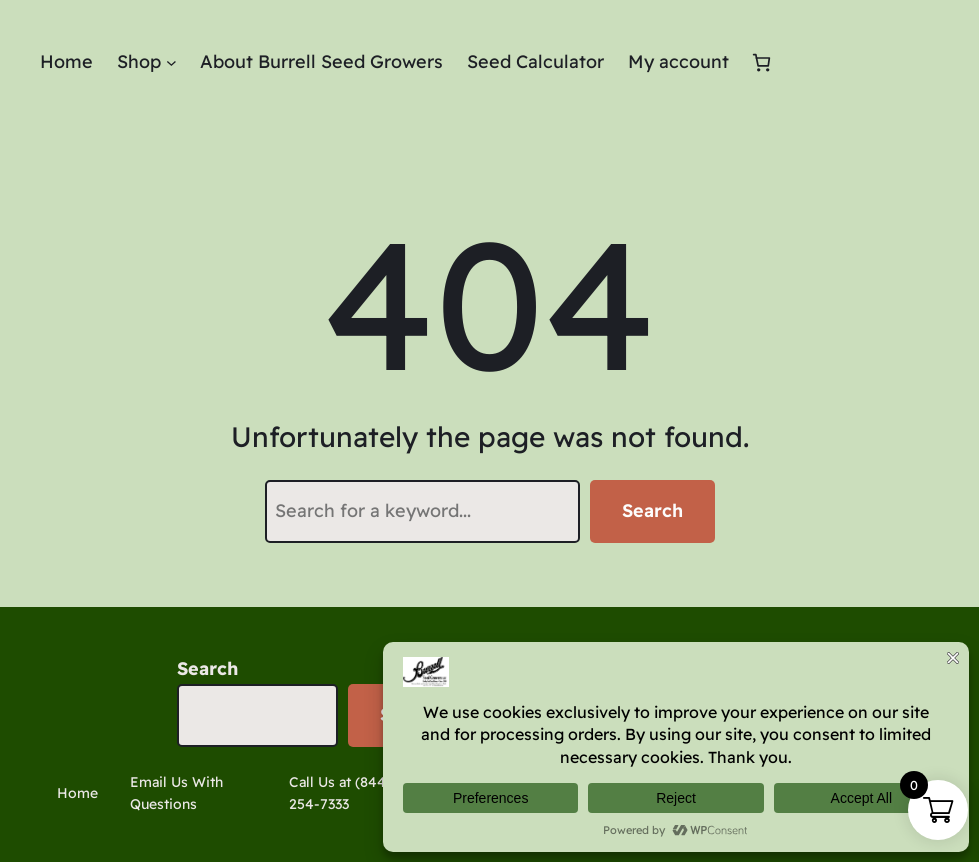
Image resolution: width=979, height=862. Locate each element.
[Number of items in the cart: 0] (761, 62)
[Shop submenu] (171, 62)
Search (652, 510)
